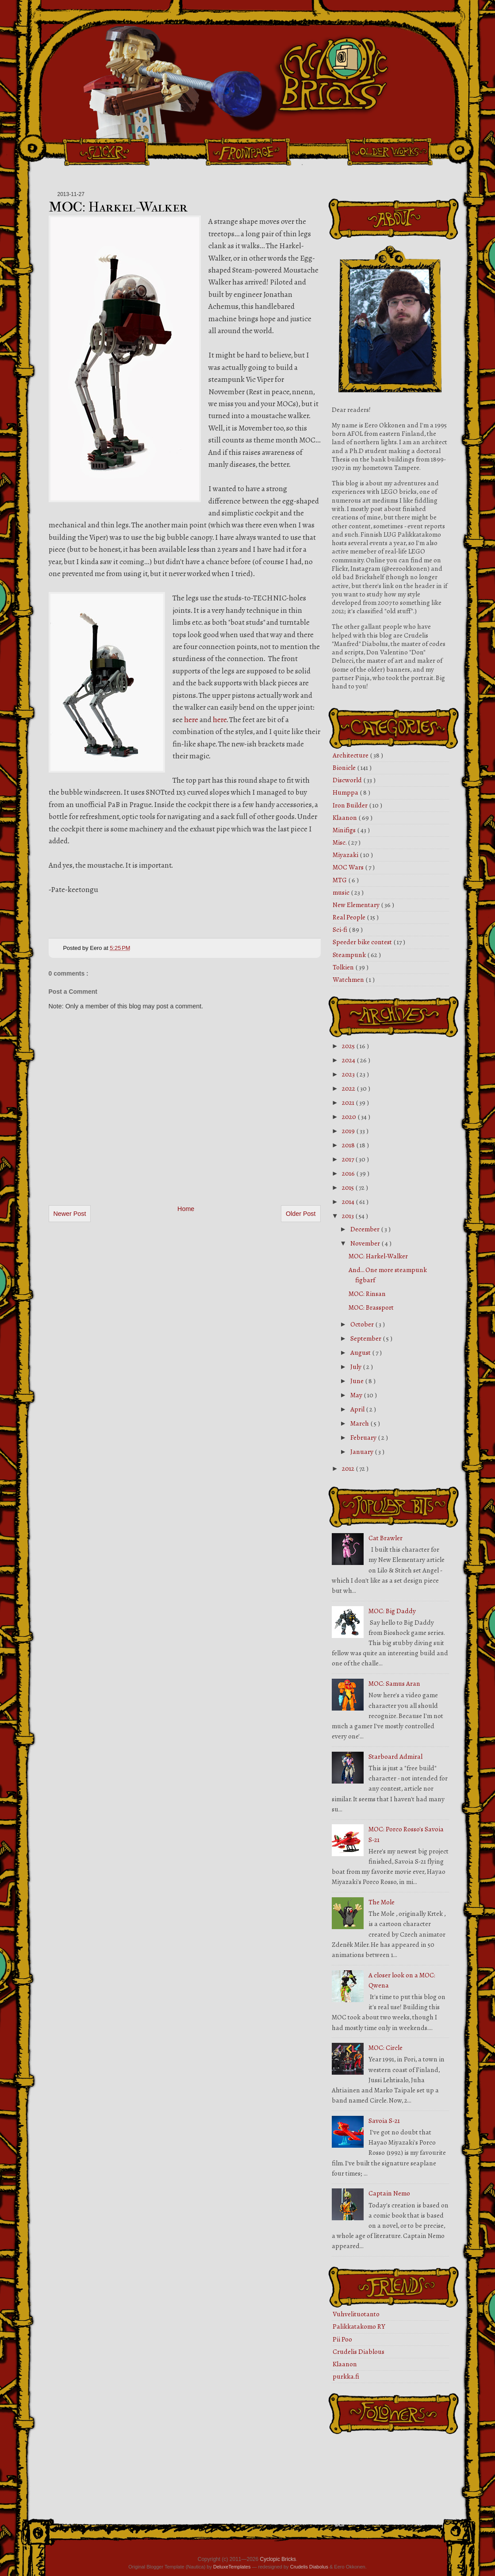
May (357, 1395)
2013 (348, 1216)
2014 (349, 1201)
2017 (348, 1159)
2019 (349, 1131)
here (191, 720)
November (365, 1243)
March (360, 1423)
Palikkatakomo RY (359, 2326)
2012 (349, 1468)
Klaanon (345, 817)
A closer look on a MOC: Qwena (401, 1980)
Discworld (348, 780)
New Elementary (357, 905)
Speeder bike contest (363, 942)
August (361, 1352)
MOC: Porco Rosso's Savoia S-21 (406, 1834)
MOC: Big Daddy (392, 1611)
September (366, 1338)
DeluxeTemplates (231, 2566)
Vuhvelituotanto (356, 2314)
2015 (348, 1187)
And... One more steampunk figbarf (388, 1275)
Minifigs (345, 830)
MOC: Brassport (371, 1307)
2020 (349, 1116)
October (362, 1324)
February (364, 1437)
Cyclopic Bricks (278, 2559)
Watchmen (349, 979)
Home (185, 1208)
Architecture (351, 755)
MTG (340, 880)
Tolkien (344, 967)
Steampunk (350, 955)
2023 (349, 1074)
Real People (350, 917)
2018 (349, 1145)
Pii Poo (342, 2339)
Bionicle (345, 767)
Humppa (346, 792)
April (358, 1409)
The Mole (381, 1902)
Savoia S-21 (384, 2120)
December (365, 1229)
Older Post (301, 1213)
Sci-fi (341, 929)
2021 (349, 1102)
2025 (349, 1046)
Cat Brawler (385, 1538)
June (357, 1381)
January (362, 1451)
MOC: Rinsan (367, 1293)
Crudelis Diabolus (309, 2566)
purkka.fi (346, 2376)
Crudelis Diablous (358, 2351)
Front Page (247, 151)
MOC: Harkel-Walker (118, 207)
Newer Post (70, 1213)
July (356, 1366)
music (342, 892)
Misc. (340, 842)
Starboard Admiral (395, 1756)
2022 (349, 1088)
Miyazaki (346, 855)
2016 (349, 1173)
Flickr (106, 151)
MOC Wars (349, 867)
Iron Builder (351, 805)
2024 (349, 1060)
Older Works (389, 151)
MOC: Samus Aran (394, 1683)
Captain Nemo (389, 2193)
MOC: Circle (385, 2047)
